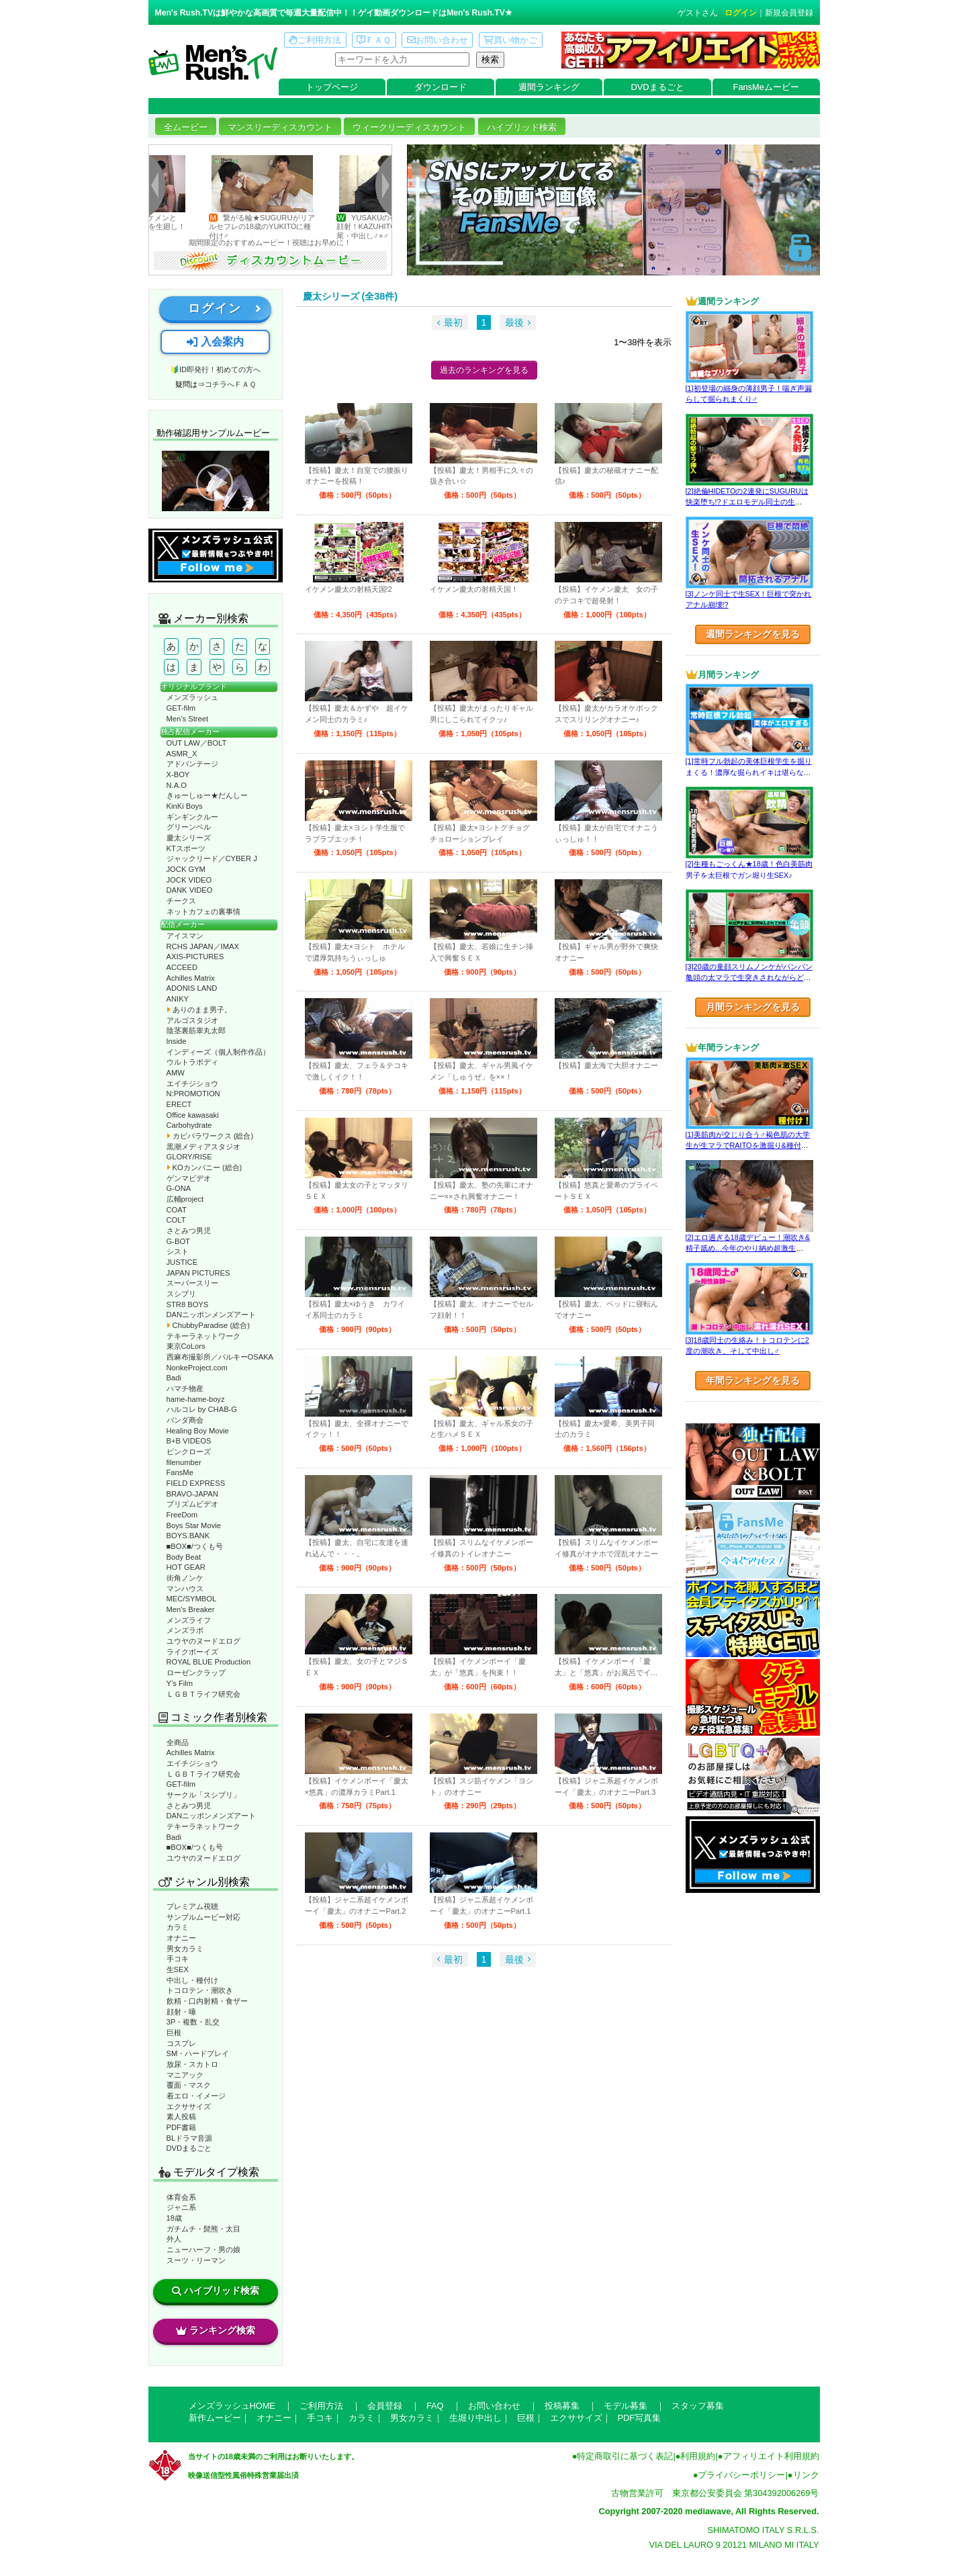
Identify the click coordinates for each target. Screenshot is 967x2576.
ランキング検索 (215, 2330)
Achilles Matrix (191, 978)
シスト (178, 1251)
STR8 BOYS (188, 1304)
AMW (176, 1073)
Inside (177, 1041)
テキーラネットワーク (203, 1336)
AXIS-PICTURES (195, 956)
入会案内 (215, 341)
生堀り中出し (475, 2418)
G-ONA (179, 1188)
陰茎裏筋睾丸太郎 (196, 1030)
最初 (453, 322)
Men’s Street (188, 719)
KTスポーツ (186, 848)
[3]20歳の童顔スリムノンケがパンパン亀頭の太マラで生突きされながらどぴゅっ (749, 978)
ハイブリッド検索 (522, 127)
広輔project (185, 1199)
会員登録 (384, 2406)
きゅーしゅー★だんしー (207, 795)
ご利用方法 (315, 40)
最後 (514, 322)
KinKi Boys (185, 806)
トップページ (332, 87)
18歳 (174, 2218)
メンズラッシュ (192, 697)
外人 (174, 2239)
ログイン (741, 12)
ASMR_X (182, 754)
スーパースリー (192, 1283)
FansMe (180, 1472)
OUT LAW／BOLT (197, 743)
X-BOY (178, 774)
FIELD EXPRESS (196, 1483)
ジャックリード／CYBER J (212, 858)
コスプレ (181, 2043)
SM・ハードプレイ (198, 2053)
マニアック (185, 2075)
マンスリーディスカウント (280, 127)
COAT (177, 1210)
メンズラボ (185, 1630)
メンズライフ (189, 1620)
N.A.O (177, 785)
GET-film (181, 708)
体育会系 (181, 2197)
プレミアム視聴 (192, 1906)
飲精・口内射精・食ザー (207, 2001)
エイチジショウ (192, 1083)
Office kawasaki (193, 1115)
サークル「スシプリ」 (203, 1795)
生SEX (178, 1969)
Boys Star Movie (194, 1525)
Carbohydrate (189, 1125)
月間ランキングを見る (753, 1007)
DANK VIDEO (190, 890)
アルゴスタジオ (192, 1020)
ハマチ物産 (185, 1388)
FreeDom (182, 1515)
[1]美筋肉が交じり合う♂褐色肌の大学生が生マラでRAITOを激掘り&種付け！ (748, 1145)
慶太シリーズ (189, 838)
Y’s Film (180, 1683)
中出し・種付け (192, 1980)
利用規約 (697, 2456)
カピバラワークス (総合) (210, 1136)
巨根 (174, 2033)
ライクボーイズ (192, 1652)
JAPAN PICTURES (198, 1273)
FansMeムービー (766, 87)
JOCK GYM (186, 869)
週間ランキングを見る (753, 634)
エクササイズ (189, 2106)
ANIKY (178, 999)
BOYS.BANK (188, 1535)
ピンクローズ (189, 1452)
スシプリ (181, 1294)
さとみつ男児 (189, 1231)
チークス (181, 901)
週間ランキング (549, 87)
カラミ (178, 1927)
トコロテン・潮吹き (200, 1990)
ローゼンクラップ (196, 1673)
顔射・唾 (181, 2012)
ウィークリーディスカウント (409, 127)
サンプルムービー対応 (203, 1917)
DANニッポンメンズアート (212, 1315)
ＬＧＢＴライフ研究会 (203, 1694)
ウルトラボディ (192, 1062)
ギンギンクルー (192, 817)
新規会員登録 (789, 12)
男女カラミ (185, 1949)
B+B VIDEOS (189, 1441)
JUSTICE (182, 1262)
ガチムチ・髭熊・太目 (203, 2229)
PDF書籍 (181, 2127)
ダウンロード (440, 87)
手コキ (178, 1959)
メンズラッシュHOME (232, 2406)
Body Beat (184, 1557)
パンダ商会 (185, 1420)
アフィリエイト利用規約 (771, 2456)
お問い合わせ (437, 40)
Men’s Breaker (191, 1609)
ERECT (179, 1104)
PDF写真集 (639, 2418)
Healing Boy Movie (198, 1431)
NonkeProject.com (197, 1368)
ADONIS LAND (192, 988)
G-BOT (178, 1241)
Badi (174, 1378)
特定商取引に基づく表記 (625, 2456)
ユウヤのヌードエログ (203, 1641)
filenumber (184, 1462)
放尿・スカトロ (192, 2064)
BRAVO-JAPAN (192, 1494)
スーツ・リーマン (196, 2260)
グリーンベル (189, 827)
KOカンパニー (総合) (204, 1167)
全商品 (178, 1742)
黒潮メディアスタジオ (203, 1147)
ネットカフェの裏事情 (203, 911)
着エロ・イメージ (196, 2096)
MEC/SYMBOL (192, 1599)
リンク (806, 2475)
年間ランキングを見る (753, 1380)
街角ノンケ (185, 1578)
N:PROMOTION (193, 1094)
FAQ (435, 2406)
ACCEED (182, 967)
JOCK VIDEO (189, 880)
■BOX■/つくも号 (195, 1546)
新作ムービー (215, 2418)
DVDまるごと (657, 87)
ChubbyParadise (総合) (208, 1325)
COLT (176, 1220)
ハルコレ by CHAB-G (202, 1409)
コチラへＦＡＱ (230, 384)
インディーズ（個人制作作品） (218, 1052)
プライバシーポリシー (741, 2475)
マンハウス (185, 1589)
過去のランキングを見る (484, 370)
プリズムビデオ (192, 1504)
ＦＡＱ (374, 40)
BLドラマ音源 (190, 2138)
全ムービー (186, 127)
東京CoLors (186, 1346)
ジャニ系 (181, 2207)
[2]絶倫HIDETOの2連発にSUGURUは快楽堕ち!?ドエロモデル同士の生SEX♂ (747, 502)
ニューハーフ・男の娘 (203, 2250)
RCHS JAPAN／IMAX (203, 946)
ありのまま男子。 (199, 1010)
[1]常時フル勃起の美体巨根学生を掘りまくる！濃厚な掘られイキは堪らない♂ (749, 772)
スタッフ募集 (698, 2406)
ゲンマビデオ (189, 1178)
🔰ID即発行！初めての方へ (215, 369)
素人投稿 (181, 2117)
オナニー (181, 1938)
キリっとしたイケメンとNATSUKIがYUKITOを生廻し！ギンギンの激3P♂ (156, 227)
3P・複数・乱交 (193, 2022)
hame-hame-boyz (196, 1399)
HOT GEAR (186, 1567)
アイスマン (185, 936)
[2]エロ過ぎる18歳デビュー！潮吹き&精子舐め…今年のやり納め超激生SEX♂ (748, 1248)
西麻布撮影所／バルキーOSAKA (220, 1357)
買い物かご (510, 40)
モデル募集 (625, 2406)
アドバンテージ (192, 764)
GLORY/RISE (189, 1157)
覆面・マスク (189, 2085)
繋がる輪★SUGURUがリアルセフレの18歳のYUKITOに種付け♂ (285, 227)
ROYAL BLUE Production (209, 1662)
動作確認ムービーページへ (215, 481)
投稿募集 (562, 2406)
